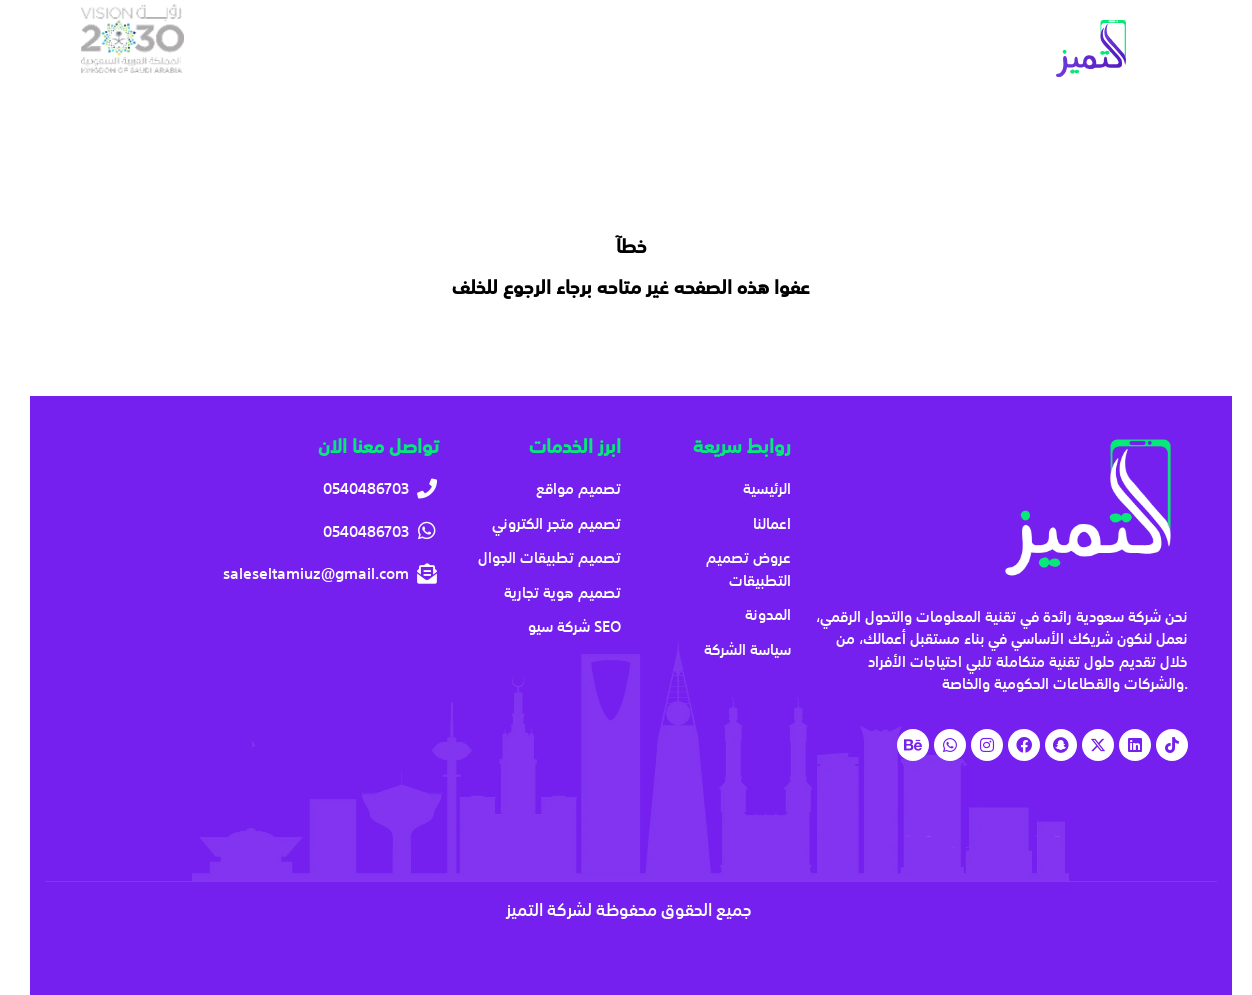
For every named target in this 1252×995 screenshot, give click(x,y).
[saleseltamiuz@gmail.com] (257, 573)
